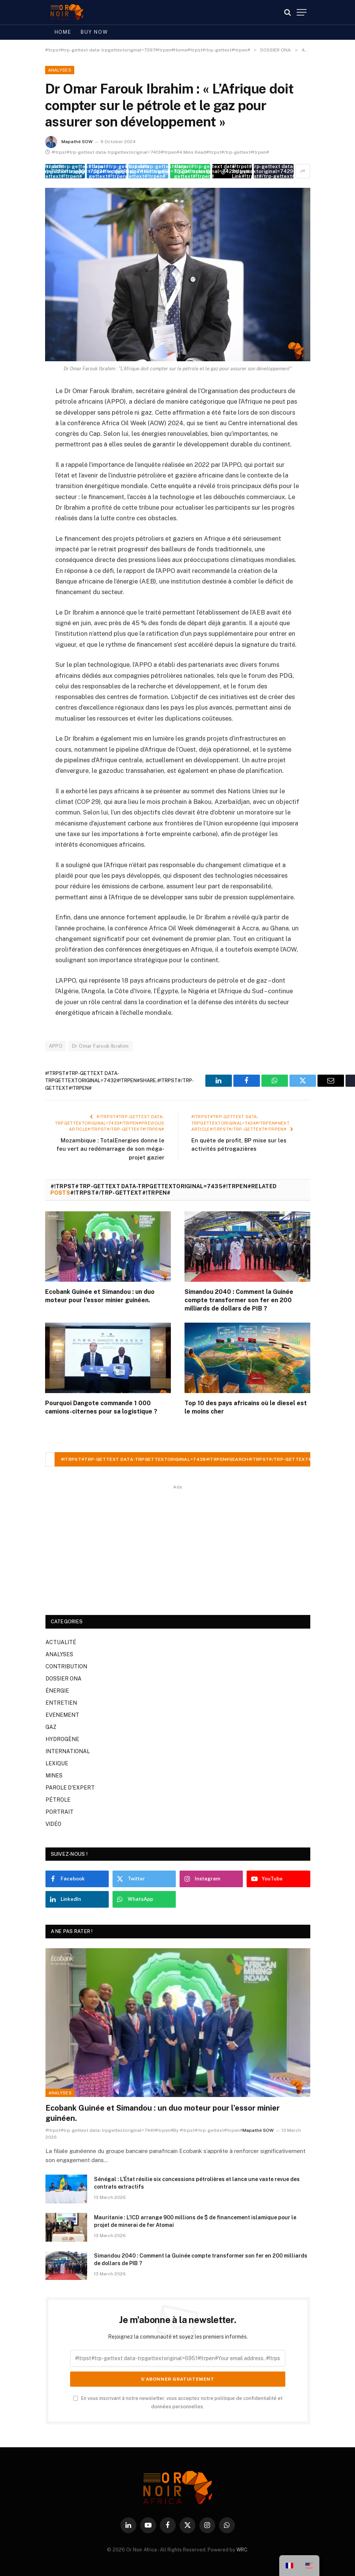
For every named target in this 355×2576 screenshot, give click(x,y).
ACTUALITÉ (60, 1642)
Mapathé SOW (76, 141)
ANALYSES (60, 70)
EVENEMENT (62, 1715)
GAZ (50, 1727)
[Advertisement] (177, 1545)
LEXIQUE (56, 1763)
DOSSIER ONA (63, 1679)
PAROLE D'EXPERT (70, 1788)
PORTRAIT (59, 1812)
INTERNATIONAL (67, 1751)
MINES (54, 1775)
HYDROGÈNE (62, 1739)
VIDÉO (53, 1824)
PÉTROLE (57, 1800)
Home (63, 32)
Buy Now (94, 32)
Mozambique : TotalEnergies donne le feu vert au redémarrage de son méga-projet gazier (110, 1149)
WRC (241, 2550)
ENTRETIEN (61, 1703)
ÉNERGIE (57, 1691)
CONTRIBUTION (66, 1666)
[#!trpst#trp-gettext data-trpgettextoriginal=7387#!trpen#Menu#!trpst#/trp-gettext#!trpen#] (302, 12)
